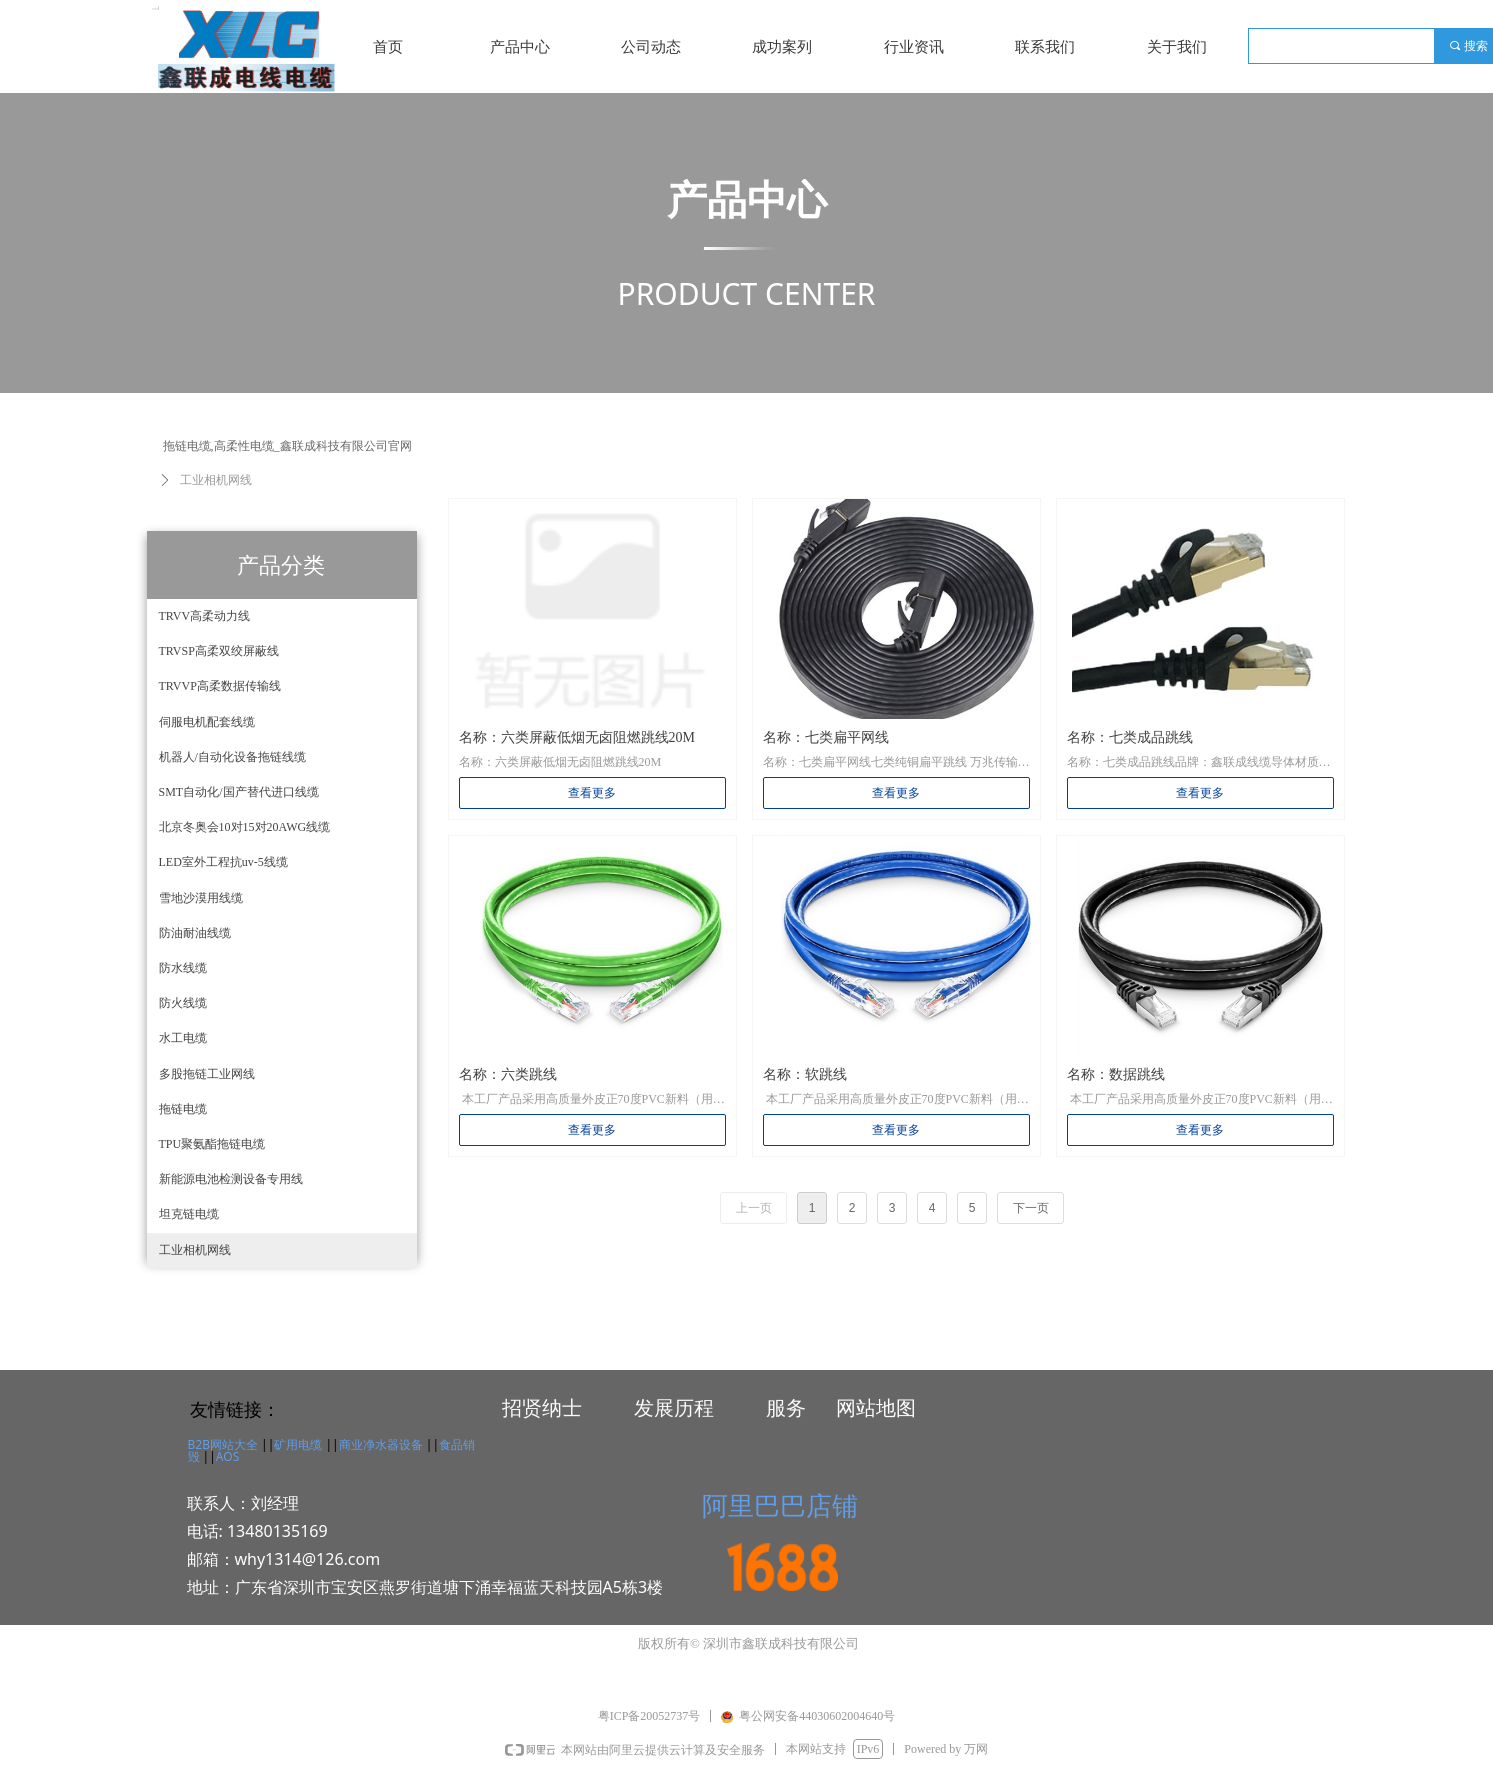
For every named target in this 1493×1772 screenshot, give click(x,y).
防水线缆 (183, 968)
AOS (227, 1456)
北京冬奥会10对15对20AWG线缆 (245, 827)
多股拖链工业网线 (207, 1074)
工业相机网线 (195, 1250)
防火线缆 (183, 1003)
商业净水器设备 (381, 1444)
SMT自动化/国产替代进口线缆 (239, 792)
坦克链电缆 (189, 1214)
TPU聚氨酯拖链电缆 (212, 1144)
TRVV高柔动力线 (205, 616)
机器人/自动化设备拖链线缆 (232, 757)
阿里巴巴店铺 (780, 1505)
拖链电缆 (183, 1109)
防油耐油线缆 (195, 933)
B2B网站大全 (223, 1444)
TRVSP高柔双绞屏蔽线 (219, 651)
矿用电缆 (298, 1444)
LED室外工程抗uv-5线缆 (223, 862)
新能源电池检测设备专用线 (231, 1179)
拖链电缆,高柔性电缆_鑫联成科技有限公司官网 (287, 446)
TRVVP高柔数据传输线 (220, 686)
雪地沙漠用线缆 (201, 898)
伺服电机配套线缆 (207, 722)
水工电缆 (183, 1038)
